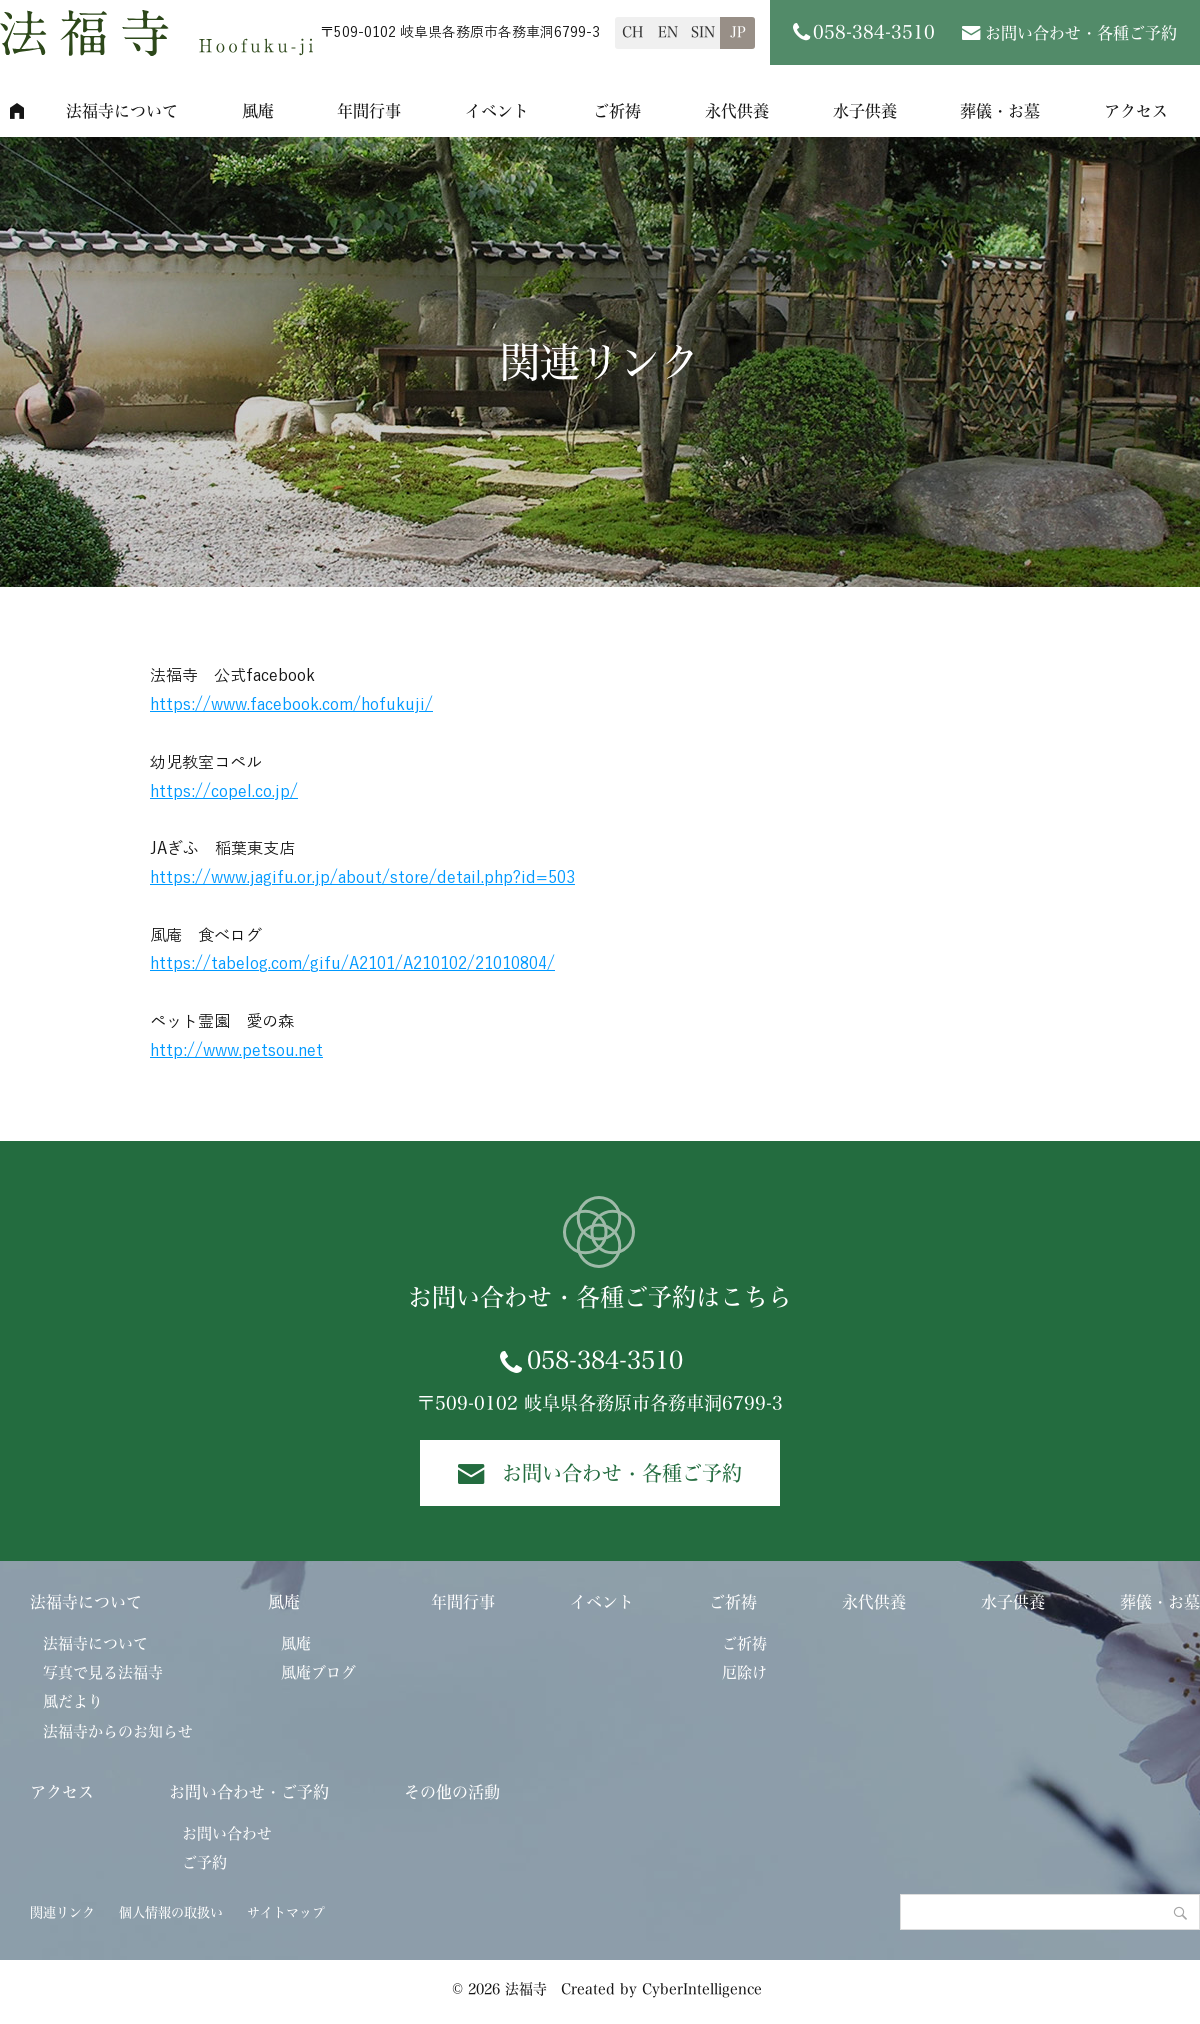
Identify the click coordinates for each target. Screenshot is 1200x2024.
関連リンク (62, 1912)
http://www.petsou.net (236, 1051)
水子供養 (865, 111)
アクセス (62, 1792)
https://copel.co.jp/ (224, 792)
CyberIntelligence (702, 1989)
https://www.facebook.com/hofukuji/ (291, 705)
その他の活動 (452, 1792)
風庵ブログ (318, 1672)
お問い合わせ (227, 1833)
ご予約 (204, 1862)
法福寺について (122, 111)
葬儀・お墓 (1000, 111)
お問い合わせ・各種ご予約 (1081, 33)
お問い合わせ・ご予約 (249, 1792)
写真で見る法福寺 (103, 1672)
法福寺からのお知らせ (118, 1731)
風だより (73, 1701)
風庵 (258, 111)
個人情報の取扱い (171, 1912)
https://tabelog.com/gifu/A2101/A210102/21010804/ (352, 964)
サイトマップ (286, 1912)
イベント (497, 111)
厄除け (744, 1672)
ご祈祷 (617, 111)
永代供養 (737, 111)
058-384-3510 (605, 1360)
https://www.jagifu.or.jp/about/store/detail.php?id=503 (362, 878)
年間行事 (369, 111)
